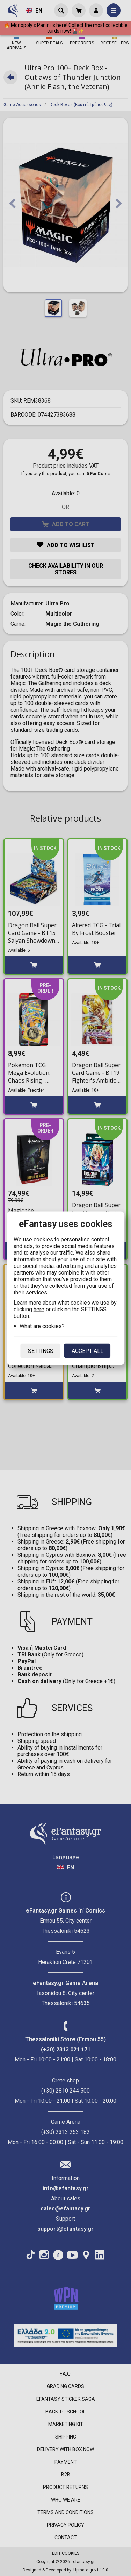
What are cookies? (42, 1325)
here (39, 1309)
